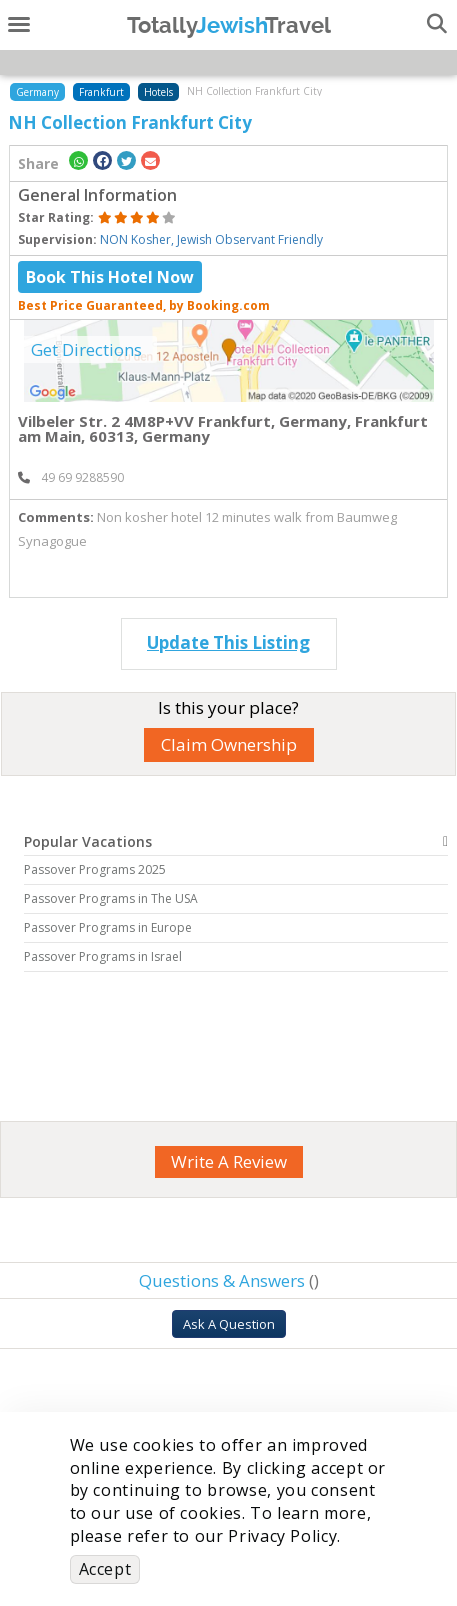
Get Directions (86, 349)
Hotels (158, 92)
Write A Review (229, 1161)
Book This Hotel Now (110, 277)
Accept (105, 1569)
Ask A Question (229, 1324)
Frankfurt (101, 92)
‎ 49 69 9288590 (71, 477)
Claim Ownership (229, 744)
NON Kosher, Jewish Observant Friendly (211, 239)
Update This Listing (228, 642)
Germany (37, 92)
